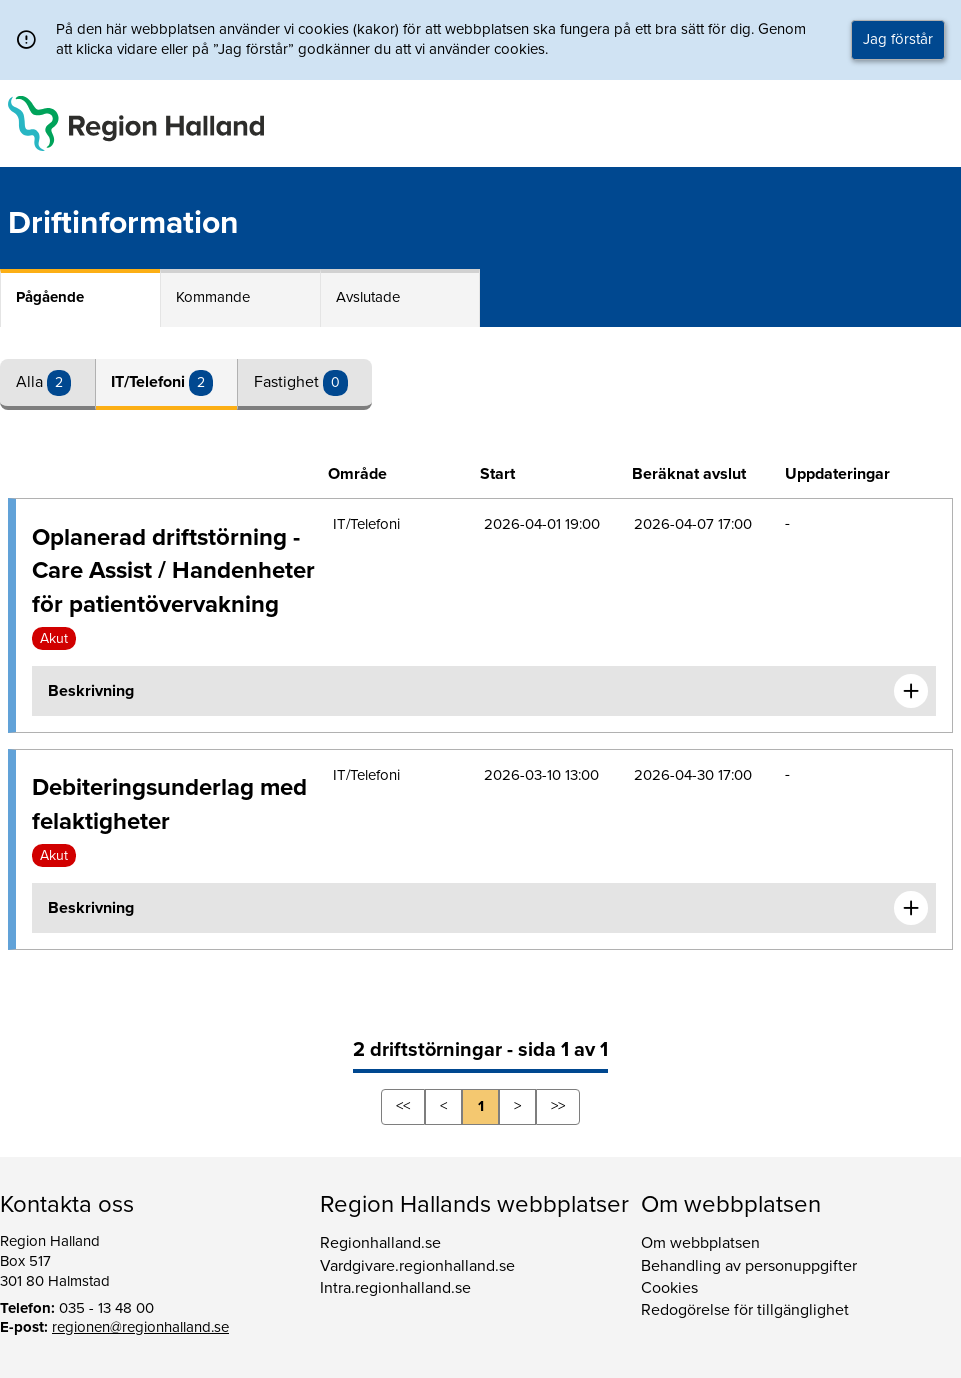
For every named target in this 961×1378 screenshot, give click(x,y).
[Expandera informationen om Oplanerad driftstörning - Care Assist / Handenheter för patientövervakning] (911, 691)
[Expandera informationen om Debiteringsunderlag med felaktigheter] (911, 908)
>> (558, 1106)
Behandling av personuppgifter (749, 1266)
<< (403, 1106)
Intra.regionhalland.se (395, 1288)
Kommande (213, 297)
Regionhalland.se (380, 1243)
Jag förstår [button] (898, 39)
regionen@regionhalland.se (140, 1327)
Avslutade (368, 297)
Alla (31, 382)
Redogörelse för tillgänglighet (745, 1310)
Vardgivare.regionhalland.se (417, 1266)
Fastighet (288, 382)
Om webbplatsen (700, 1243)
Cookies (669, 1288)
